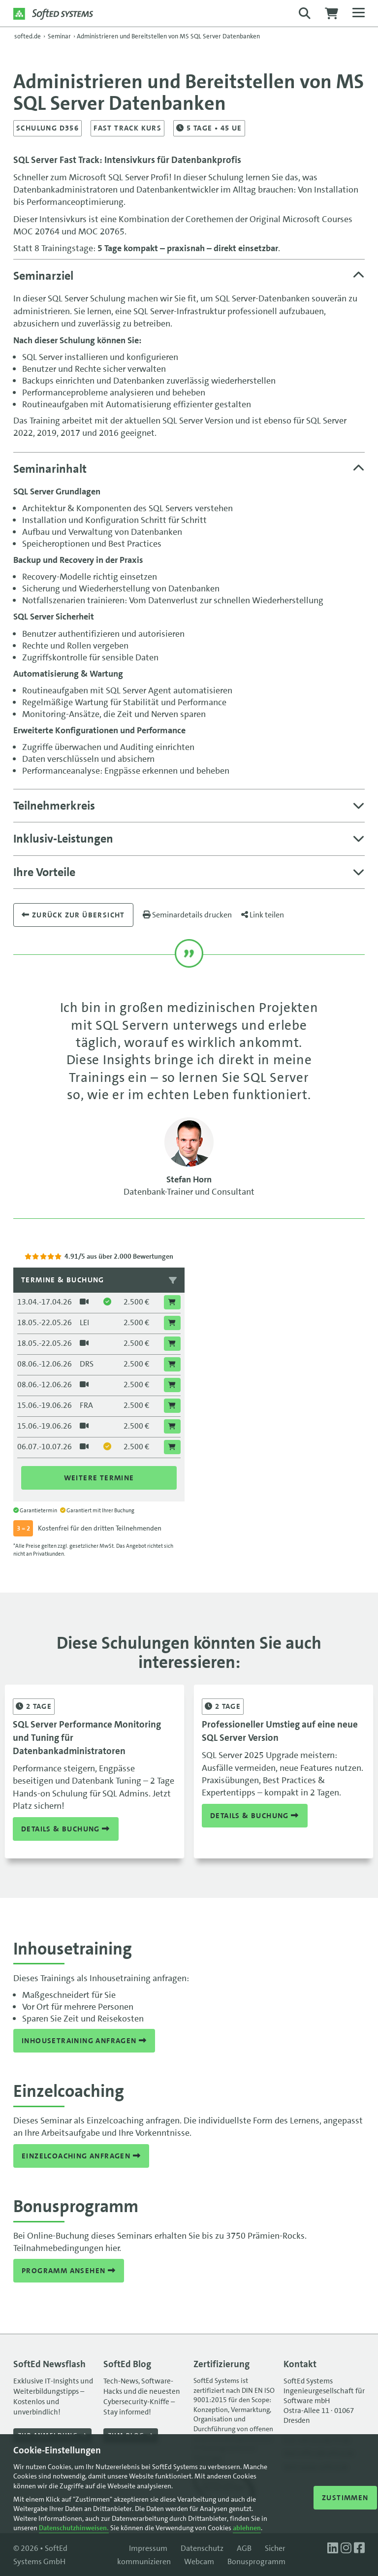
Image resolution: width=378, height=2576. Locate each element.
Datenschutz (202, 2548)
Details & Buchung (65, 1828)
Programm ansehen (69, 2271)
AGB (244, 2548)
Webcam (199, 2561)
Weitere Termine (99, 1478)
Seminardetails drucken (187, 915)
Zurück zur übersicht (73, 915)
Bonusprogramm (256, 2561)
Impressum (148, 2548)
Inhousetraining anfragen (84, 2041)
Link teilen (262, 915)
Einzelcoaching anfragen (81, 2156)
